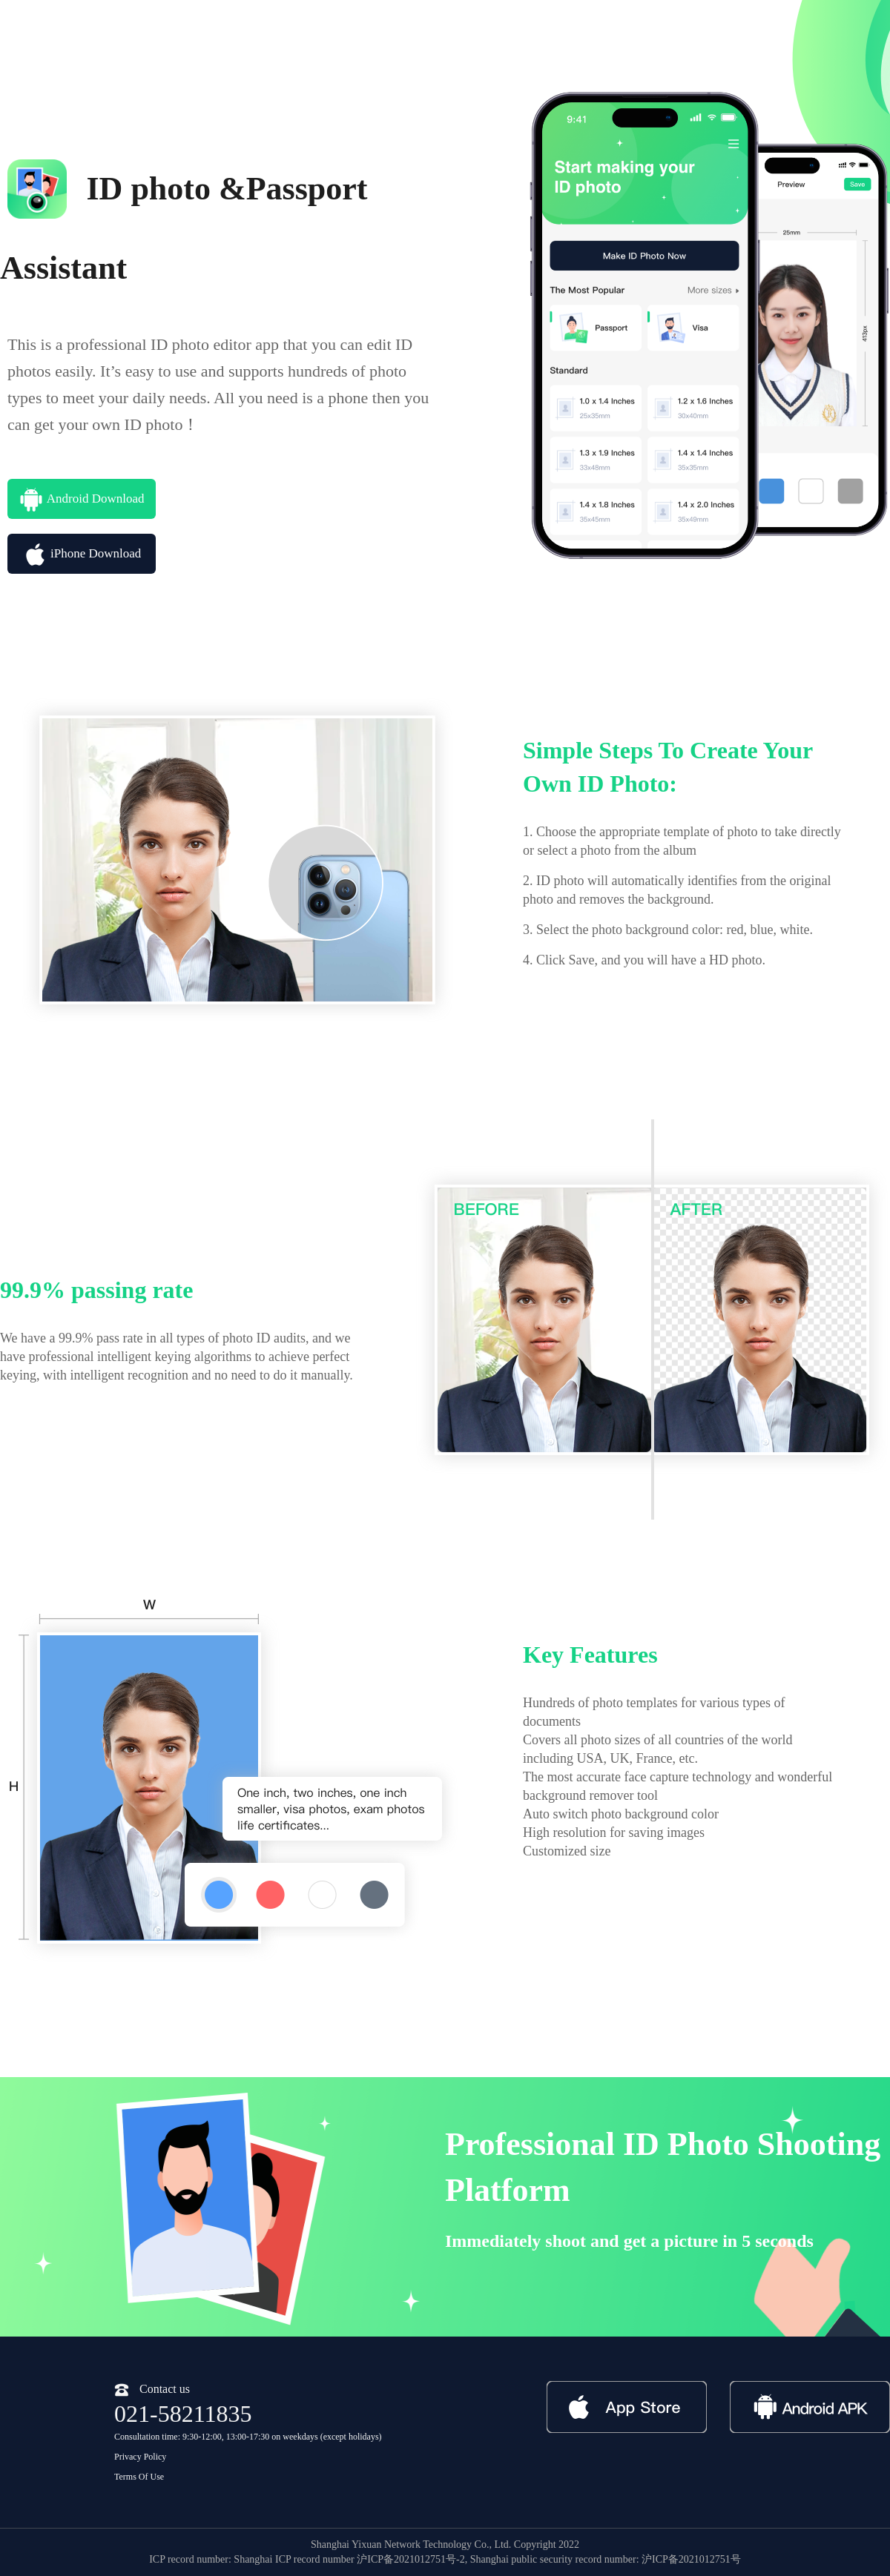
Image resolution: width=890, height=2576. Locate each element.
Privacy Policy (140, 2456)
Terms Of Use (139, 2476)
